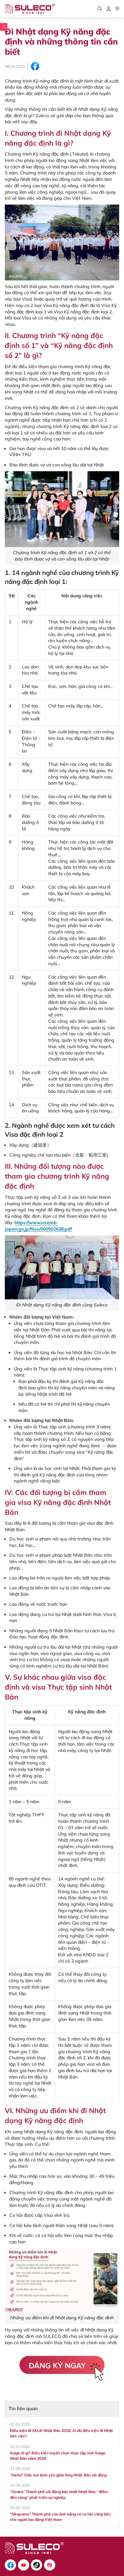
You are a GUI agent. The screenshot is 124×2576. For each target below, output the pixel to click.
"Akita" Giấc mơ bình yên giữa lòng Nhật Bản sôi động (58, 2475)
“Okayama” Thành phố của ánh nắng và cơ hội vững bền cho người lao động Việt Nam (60, 2517)
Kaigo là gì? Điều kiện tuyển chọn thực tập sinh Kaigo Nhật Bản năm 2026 (57, 2456)
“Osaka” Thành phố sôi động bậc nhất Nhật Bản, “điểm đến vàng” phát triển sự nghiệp (59, 2494)
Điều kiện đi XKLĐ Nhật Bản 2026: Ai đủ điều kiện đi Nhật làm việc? (61, 2433)
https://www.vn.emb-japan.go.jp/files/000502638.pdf (38, 1226)
